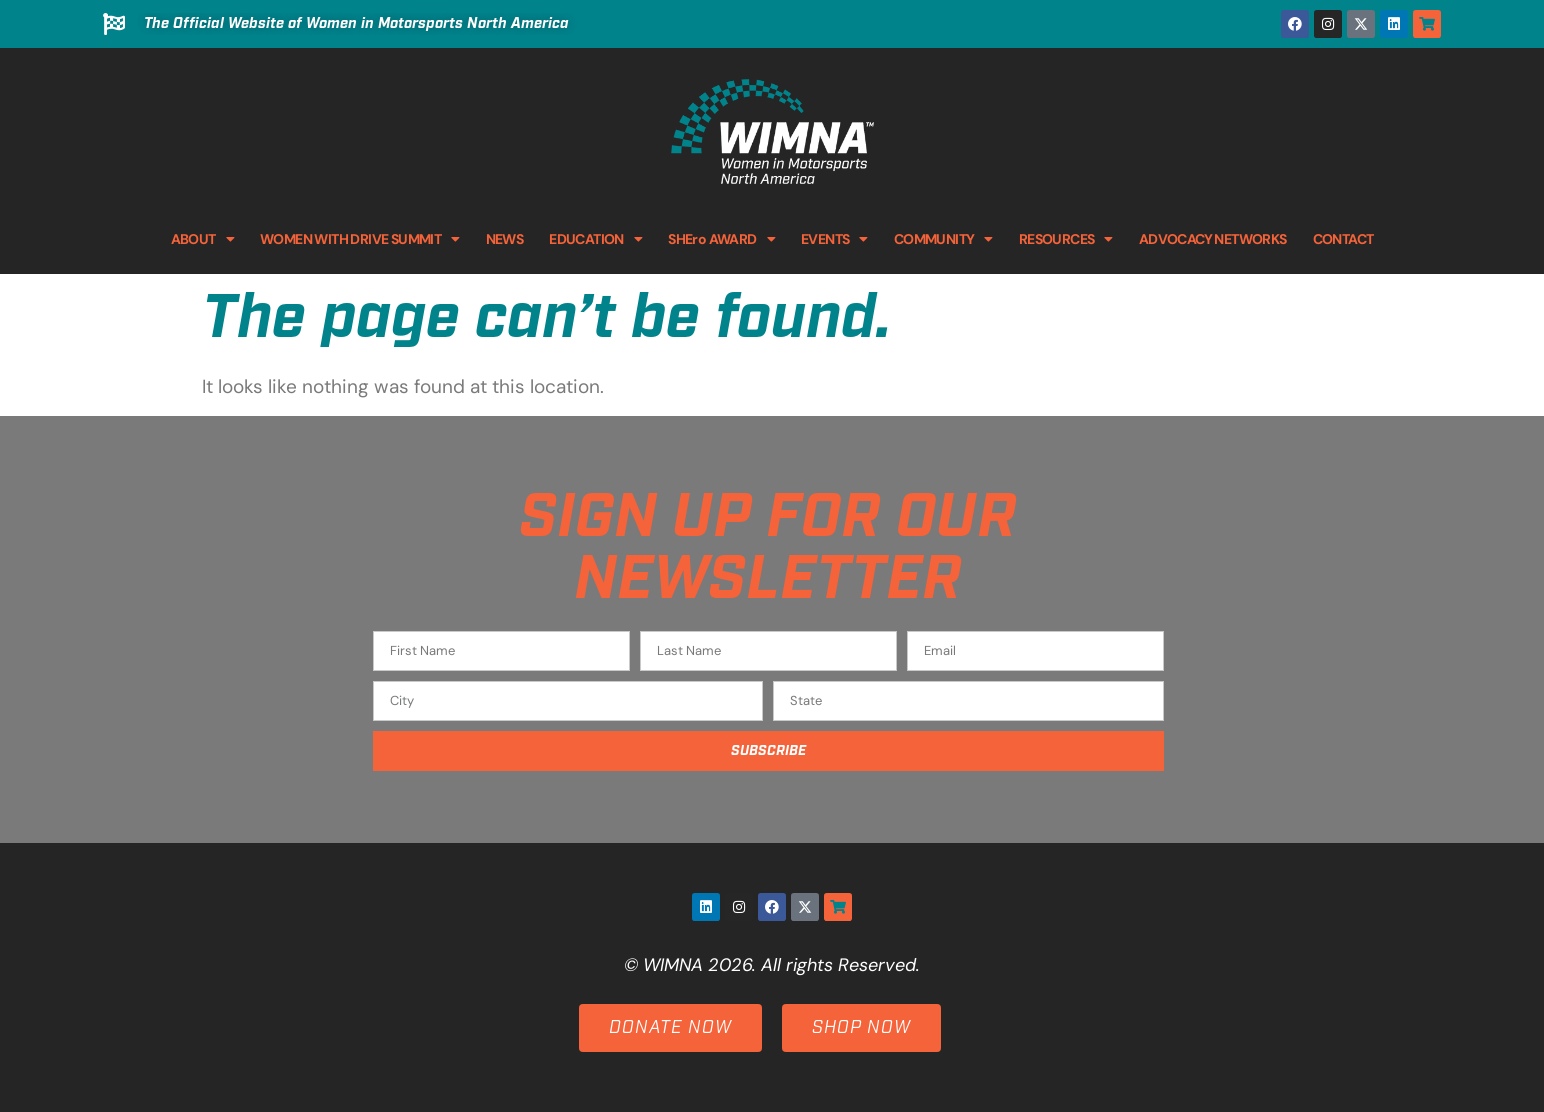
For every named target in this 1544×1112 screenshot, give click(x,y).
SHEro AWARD (721, 239)
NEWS (505, 239)
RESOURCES (1066, 239)
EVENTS (834, 239)
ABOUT (202, 239)
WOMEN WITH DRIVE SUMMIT (360, 239)
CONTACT (1343, 239)
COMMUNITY (943, 239)
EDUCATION (595, 239)
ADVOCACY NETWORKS (1213, 239)
